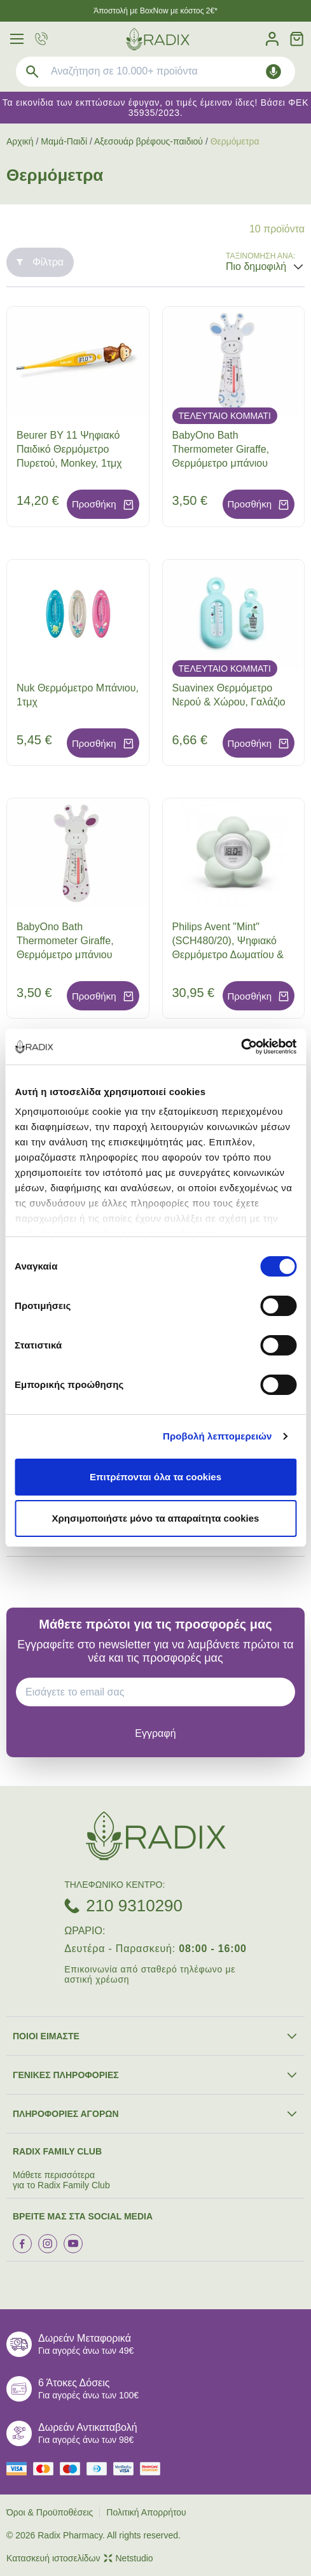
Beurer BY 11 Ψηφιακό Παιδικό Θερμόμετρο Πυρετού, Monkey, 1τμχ (69, 449)
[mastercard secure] (153, 2468)
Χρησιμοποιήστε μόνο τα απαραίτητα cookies (155, 1518)
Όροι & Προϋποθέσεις (49, 2512)
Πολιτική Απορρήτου (146, 2512)
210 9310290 (134, 1905)
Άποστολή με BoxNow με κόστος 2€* (155, 10)
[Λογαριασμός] (272, 39)
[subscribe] (155, 1733)
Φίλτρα (40, 262)
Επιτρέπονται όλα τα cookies (155, 1476)
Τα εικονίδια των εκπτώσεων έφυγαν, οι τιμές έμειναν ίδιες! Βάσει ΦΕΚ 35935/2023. (155, 107)
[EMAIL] (160, 1692)
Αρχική (20, 141)
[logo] (158, 39)
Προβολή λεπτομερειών (217, 1436)
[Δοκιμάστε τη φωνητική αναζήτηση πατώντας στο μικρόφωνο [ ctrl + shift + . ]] (273, 72)
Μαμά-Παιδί (64, 141)
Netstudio (128, 2558)
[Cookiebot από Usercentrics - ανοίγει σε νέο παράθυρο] (240, 1046)
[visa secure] (126, 2468)
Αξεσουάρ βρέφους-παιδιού (148, 141)
